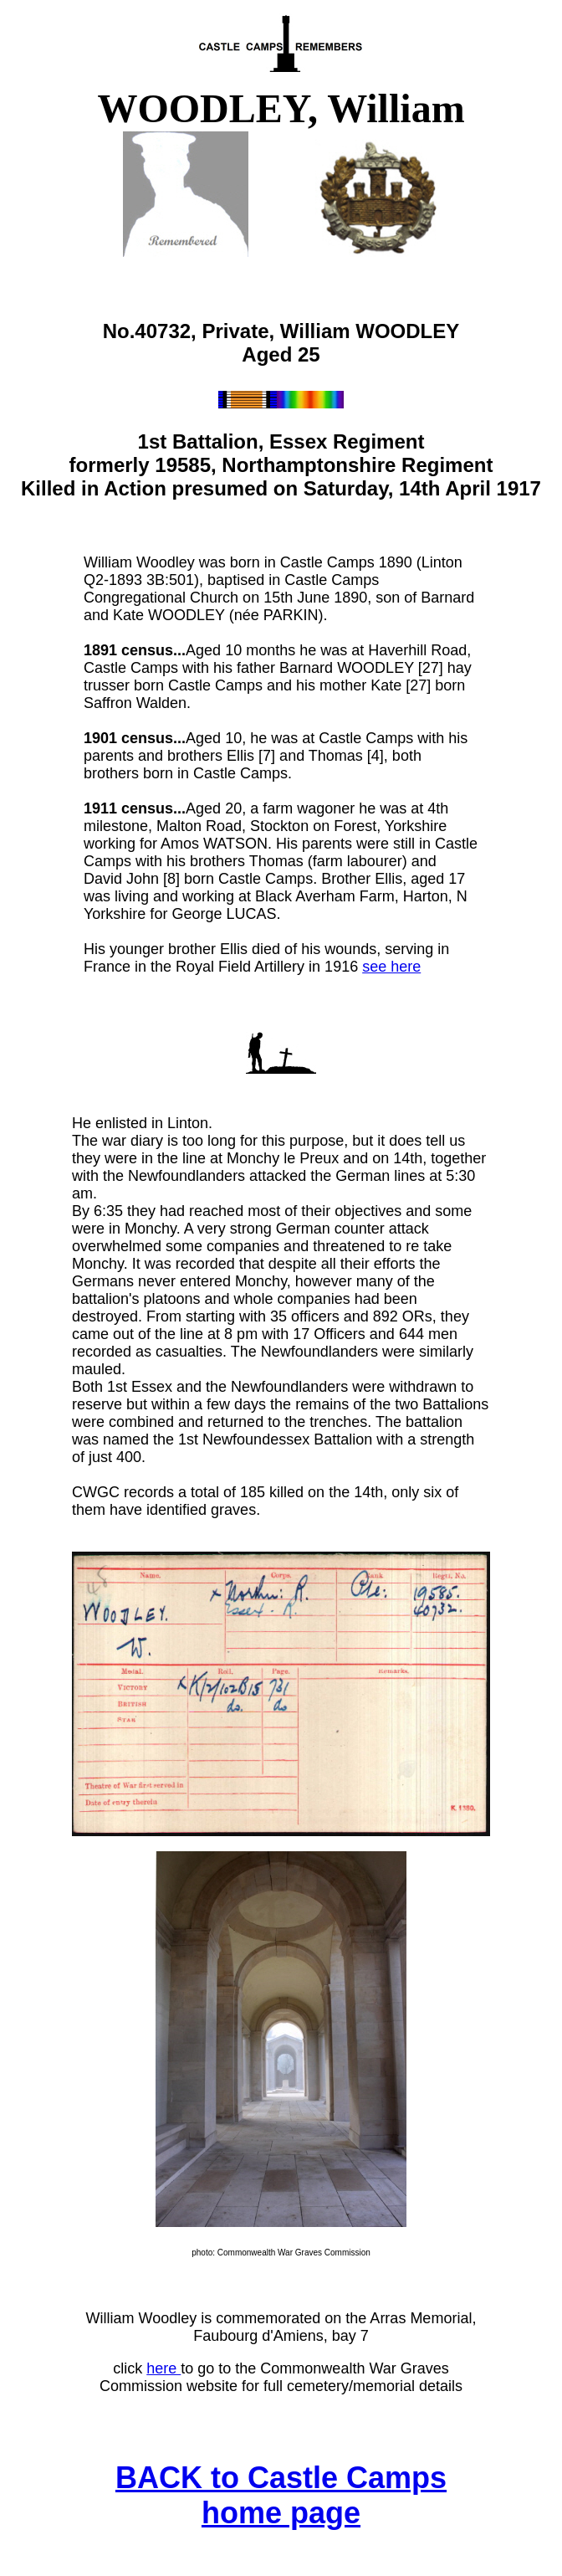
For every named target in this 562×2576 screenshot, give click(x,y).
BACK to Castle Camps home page (281, 2495)
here (163, 2368)
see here (391, 966)
